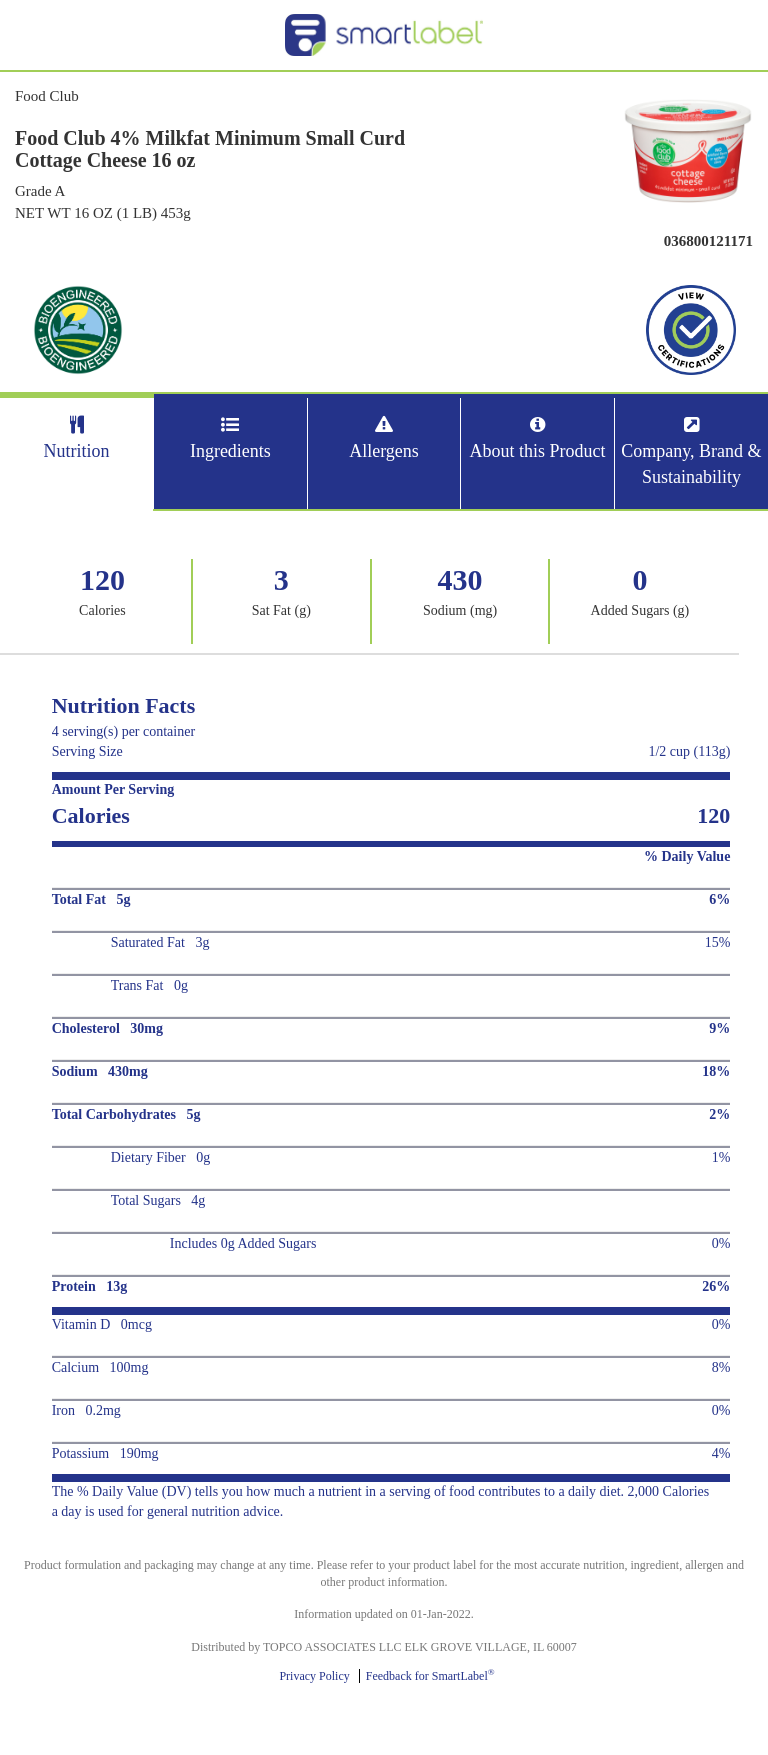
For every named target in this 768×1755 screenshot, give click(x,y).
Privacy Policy (314, 1676)
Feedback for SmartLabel (430, 1676)
